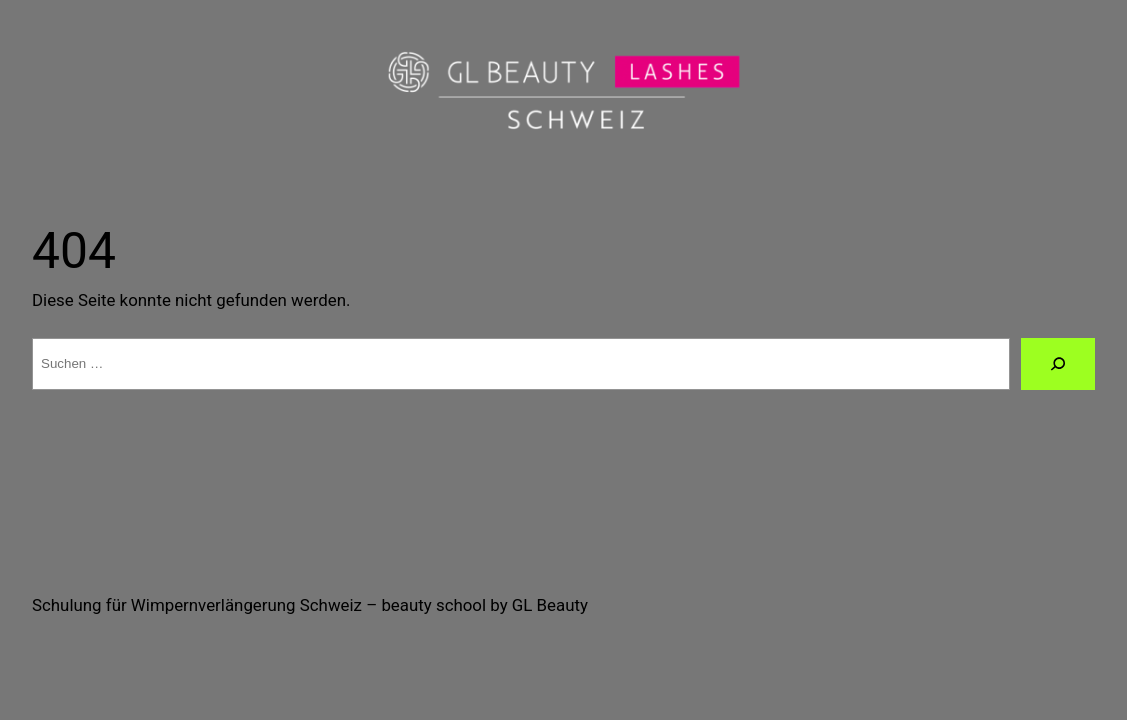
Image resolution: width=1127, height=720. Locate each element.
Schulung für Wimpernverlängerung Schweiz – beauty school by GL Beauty (310, 605)
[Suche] (1058, 364)
